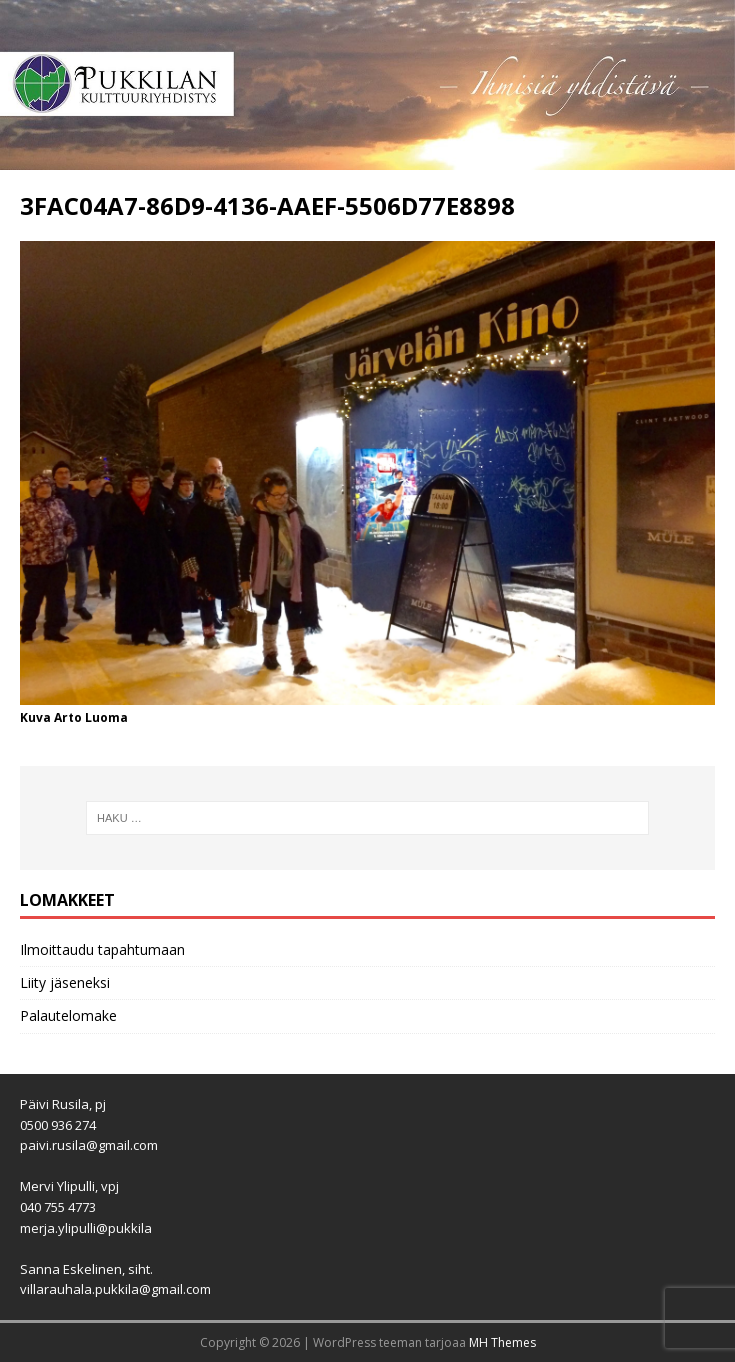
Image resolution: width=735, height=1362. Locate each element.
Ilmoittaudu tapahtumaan (102, 949)
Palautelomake (68, 1015)
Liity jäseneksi (65, 982)
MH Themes (502, 1342)
